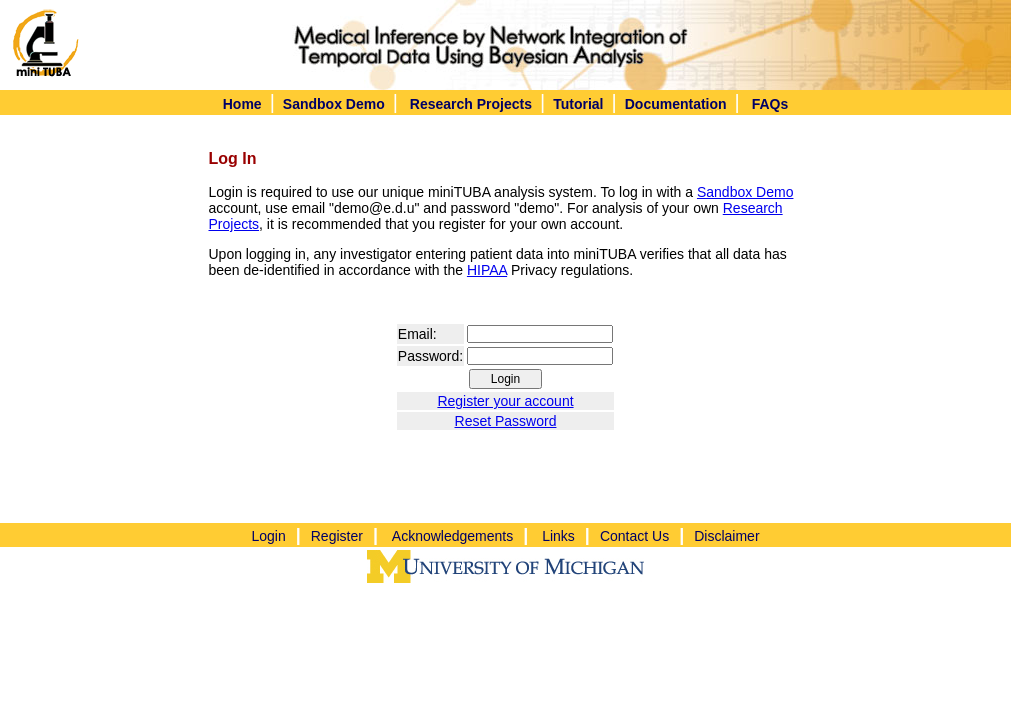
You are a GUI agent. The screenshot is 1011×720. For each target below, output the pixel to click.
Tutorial (578, 104)
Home (242, 104)
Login (268, 536)
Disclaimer (726, 536)
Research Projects (471, 104)
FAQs (770, 104)
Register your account (505, 401)
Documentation (676, 104)
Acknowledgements (452, 536)
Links (558, 536)
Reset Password (506, 421)
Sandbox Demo (334, 104)
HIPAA (487, 270)
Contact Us (634, 536)
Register (337, 536)
